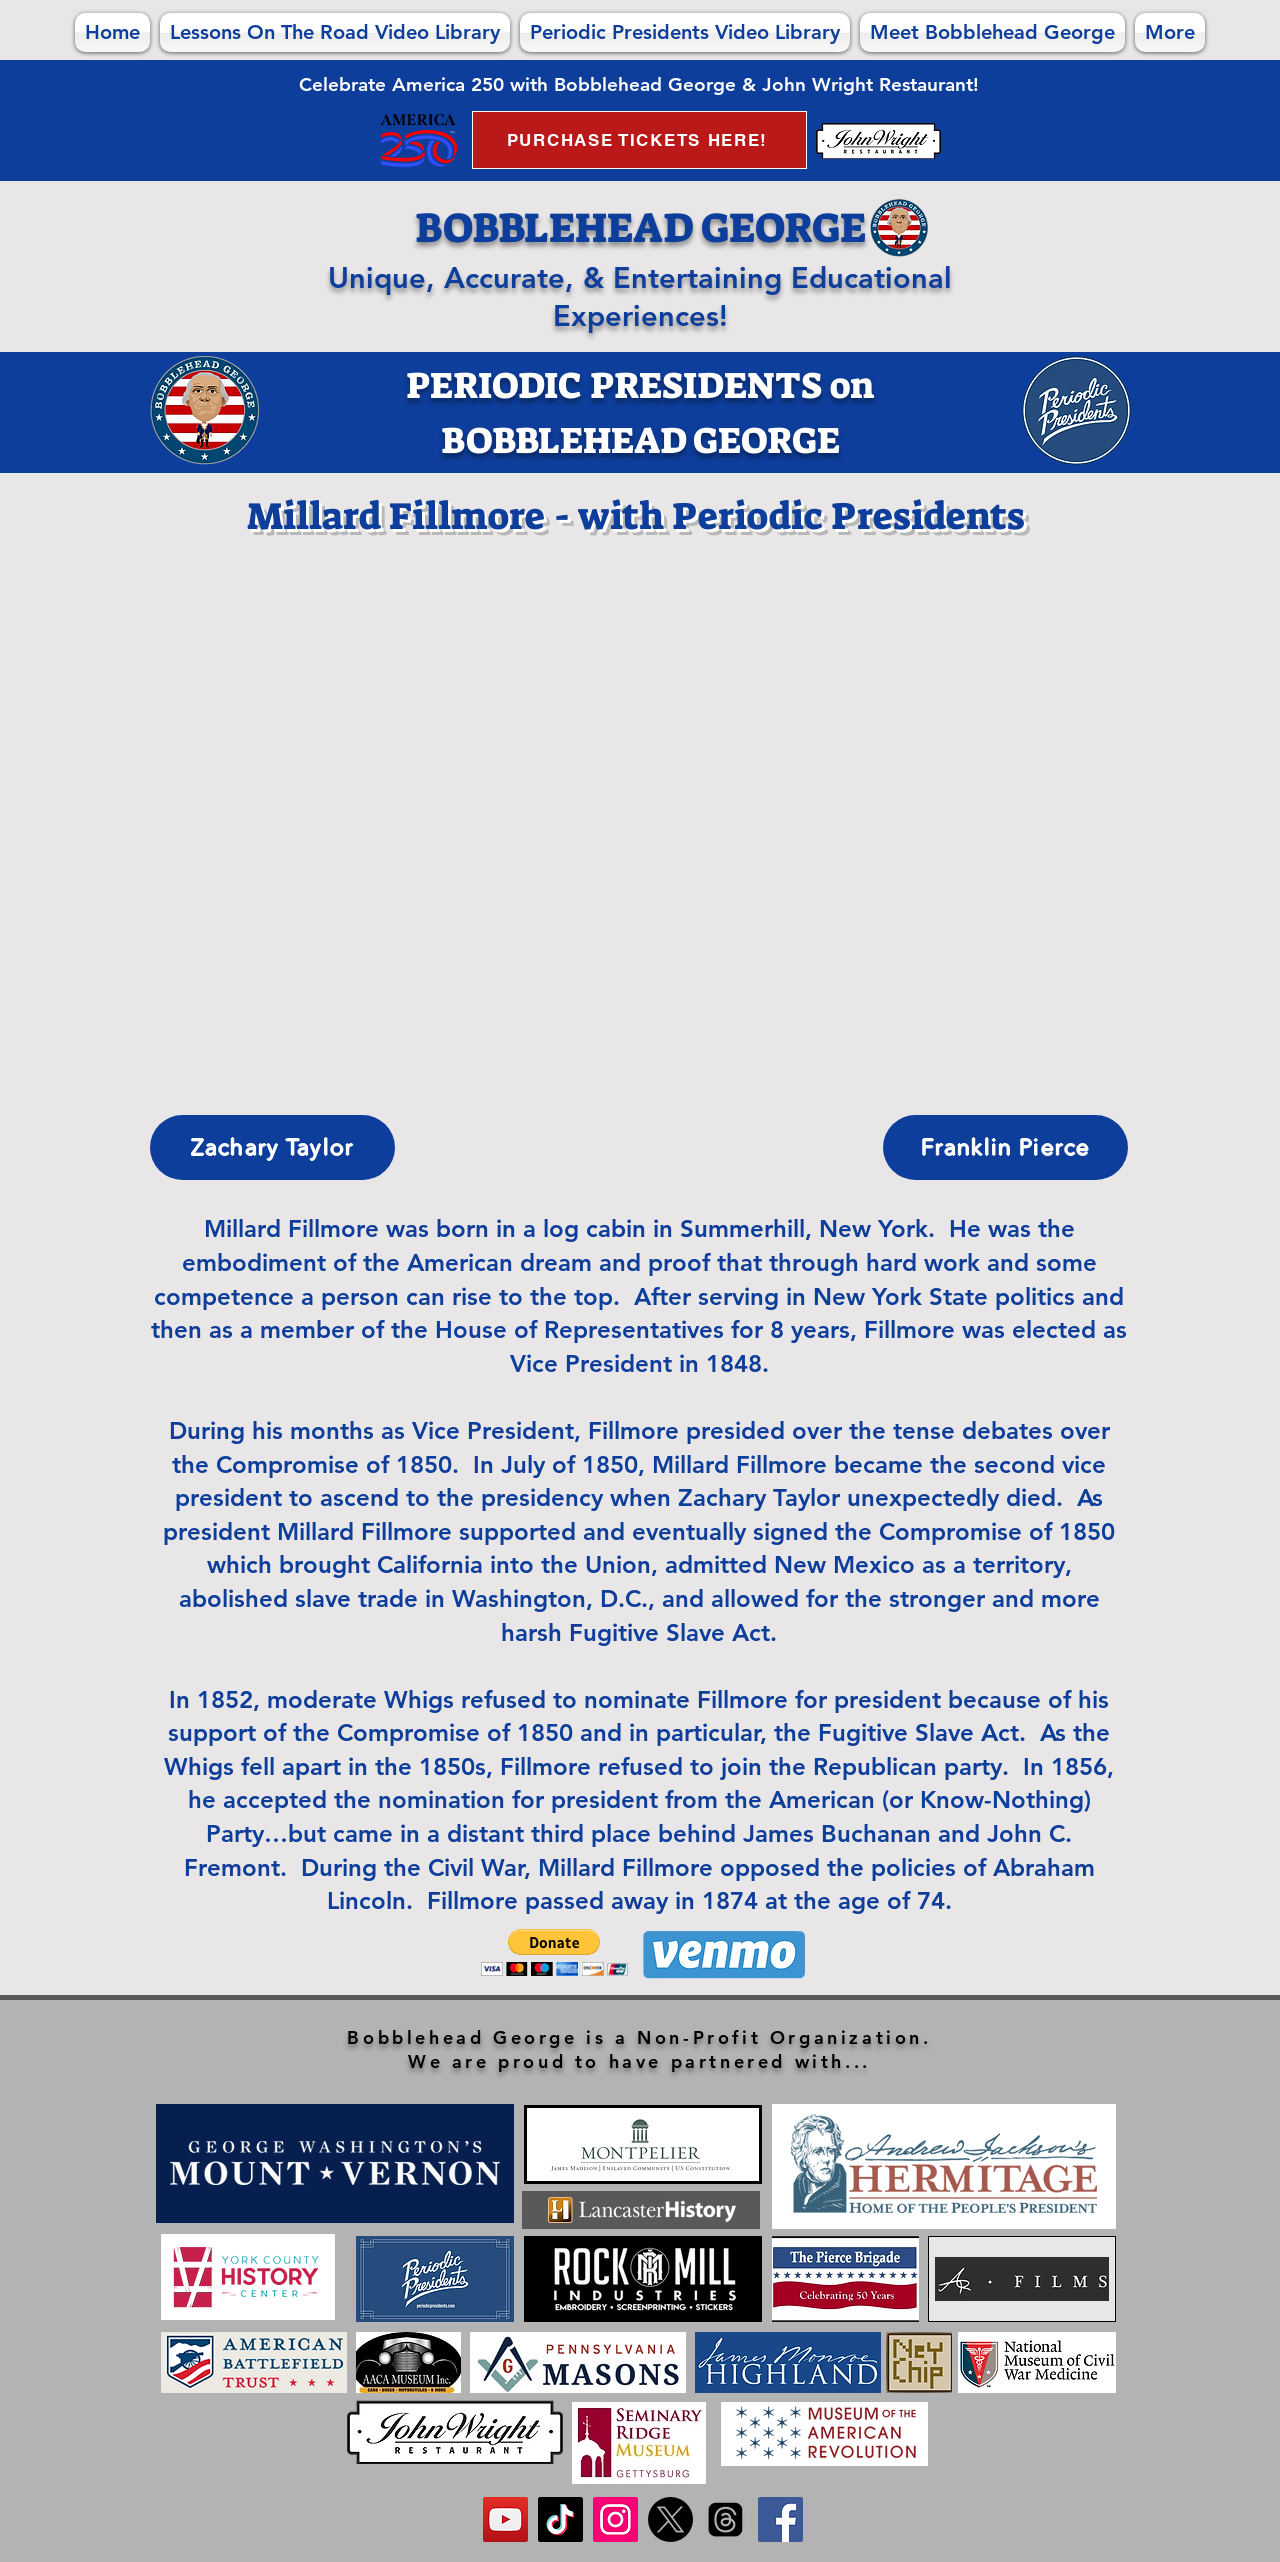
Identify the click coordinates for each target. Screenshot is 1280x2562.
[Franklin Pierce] (1005, 1147)
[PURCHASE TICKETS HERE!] (639, 140)
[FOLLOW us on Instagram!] (615, 2519)
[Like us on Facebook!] (780, 2519)
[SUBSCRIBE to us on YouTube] (505, 2519)
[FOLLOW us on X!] (670, 2519)
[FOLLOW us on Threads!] (725, 2519)
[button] (554, 1952)
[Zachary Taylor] (272, 1147)
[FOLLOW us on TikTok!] (560, 2519)
